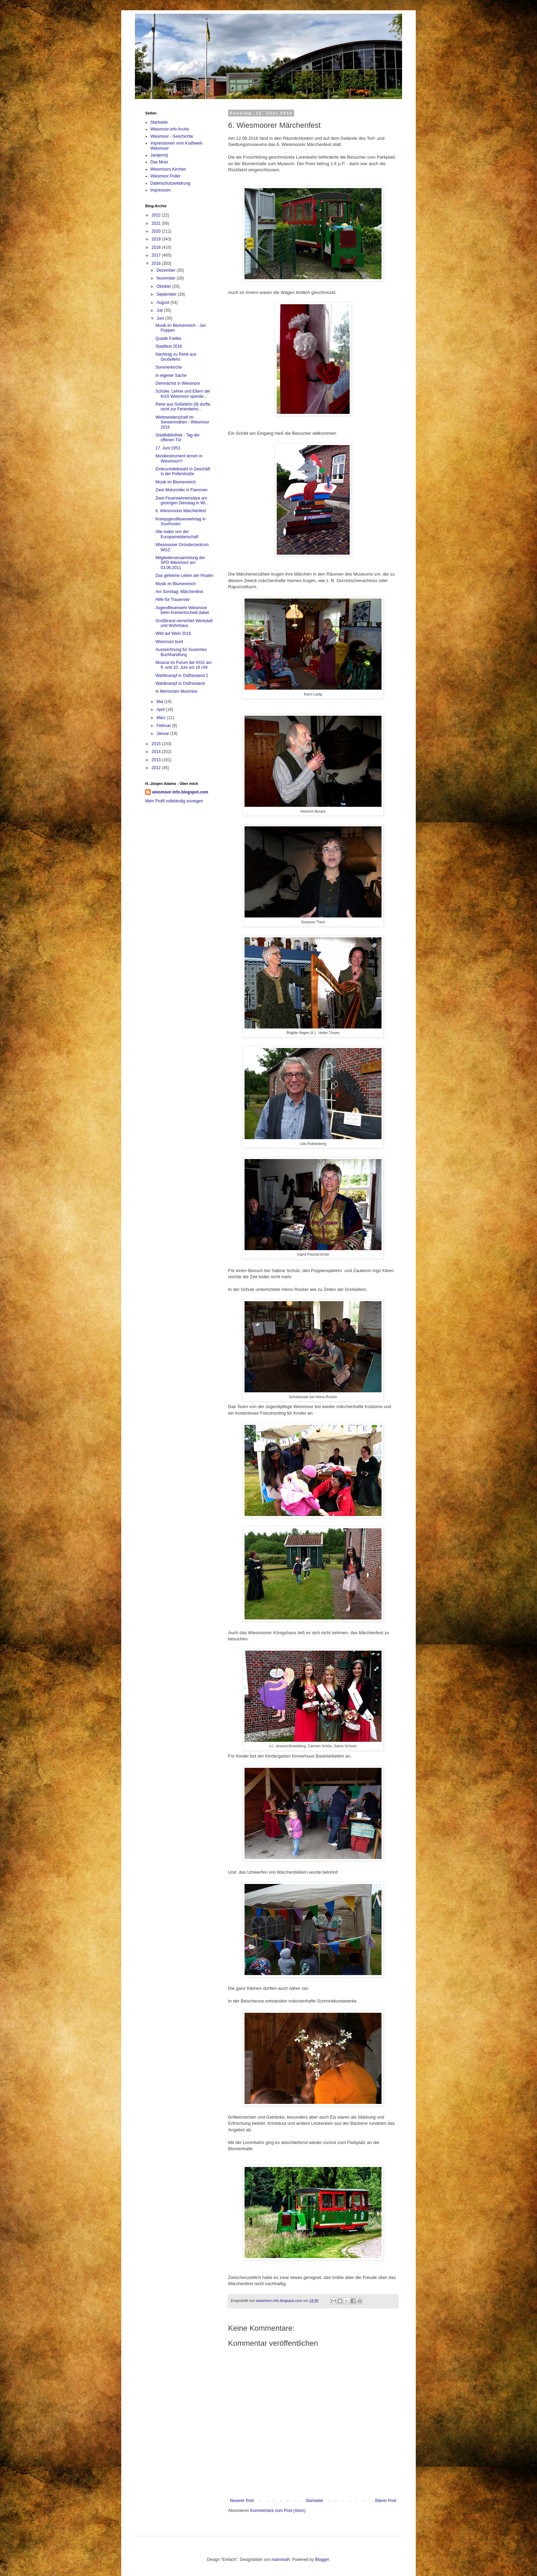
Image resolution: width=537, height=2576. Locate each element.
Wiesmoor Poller (165, 176)
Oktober (164, 286)
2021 (157, 223)
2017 (157, 255)
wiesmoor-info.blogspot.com (180, 792)
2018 (157, 247)
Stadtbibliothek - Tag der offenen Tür (177, 437)
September (167, 294)
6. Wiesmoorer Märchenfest (180, 510)
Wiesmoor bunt (169, 641)
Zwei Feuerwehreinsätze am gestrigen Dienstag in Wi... (182, 500)
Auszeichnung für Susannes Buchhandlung (181, 652)
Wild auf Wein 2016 (173, 633)
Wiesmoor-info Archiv (169, 129)
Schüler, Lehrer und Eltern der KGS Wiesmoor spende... (182, 393)
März (162, 717)
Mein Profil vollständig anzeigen (174, 801)
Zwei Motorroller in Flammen (181, 490)
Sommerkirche (168, 367)
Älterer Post (385, 2500)
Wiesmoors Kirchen (168, 169)
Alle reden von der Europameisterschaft (176, 534)
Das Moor (159, 162)
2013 (157, 759)
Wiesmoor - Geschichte (171, 136)
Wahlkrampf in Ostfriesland (180, 683)
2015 (157, 743)
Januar (163, 733)
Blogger (322, 2559)
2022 (157, 215)
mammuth (281, 2559)
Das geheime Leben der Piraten (184, 575)
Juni (161, 318)
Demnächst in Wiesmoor (177, 383)
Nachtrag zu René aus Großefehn (175, 356)
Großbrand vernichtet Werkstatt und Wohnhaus (184, 623)
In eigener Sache (171, 375)
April (161, 709)
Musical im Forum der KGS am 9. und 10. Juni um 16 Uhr (183, 665)
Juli (160, 310)
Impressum (160, 190)
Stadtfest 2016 (168, 346)
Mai (160, 701)
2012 (157, 767)
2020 (157, 231)
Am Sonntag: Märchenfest (179, 591)
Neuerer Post (242, 2500)
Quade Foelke (168, 338)
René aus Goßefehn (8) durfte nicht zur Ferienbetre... (182, 406)
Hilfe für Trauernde (172, 599)
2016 (157, 263)
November (167, 278)
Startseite (314, 2500)
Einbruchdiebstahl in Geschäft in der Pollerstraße (182, 471)
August (164, 302)
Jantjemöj (159, 155)
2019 (157, 239)
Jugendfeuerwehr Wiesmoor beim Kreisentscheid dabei (182, 610)
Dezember (167, 270)
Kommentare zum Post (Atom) (277, 2510)
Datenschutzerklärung (170, 183)
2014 (157, 751)
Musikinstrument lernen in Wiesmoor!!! (178, 458)
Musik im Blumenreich (175, 482)
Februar (164, 725)
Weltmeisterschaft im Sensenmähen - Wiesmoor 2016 (182, 422)
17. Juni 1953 (167, 448)
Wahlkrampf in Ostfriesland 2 (181, 675)
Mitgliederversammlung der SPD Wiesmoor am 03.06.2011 (180, 562)
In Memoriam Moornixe (176, 691)
